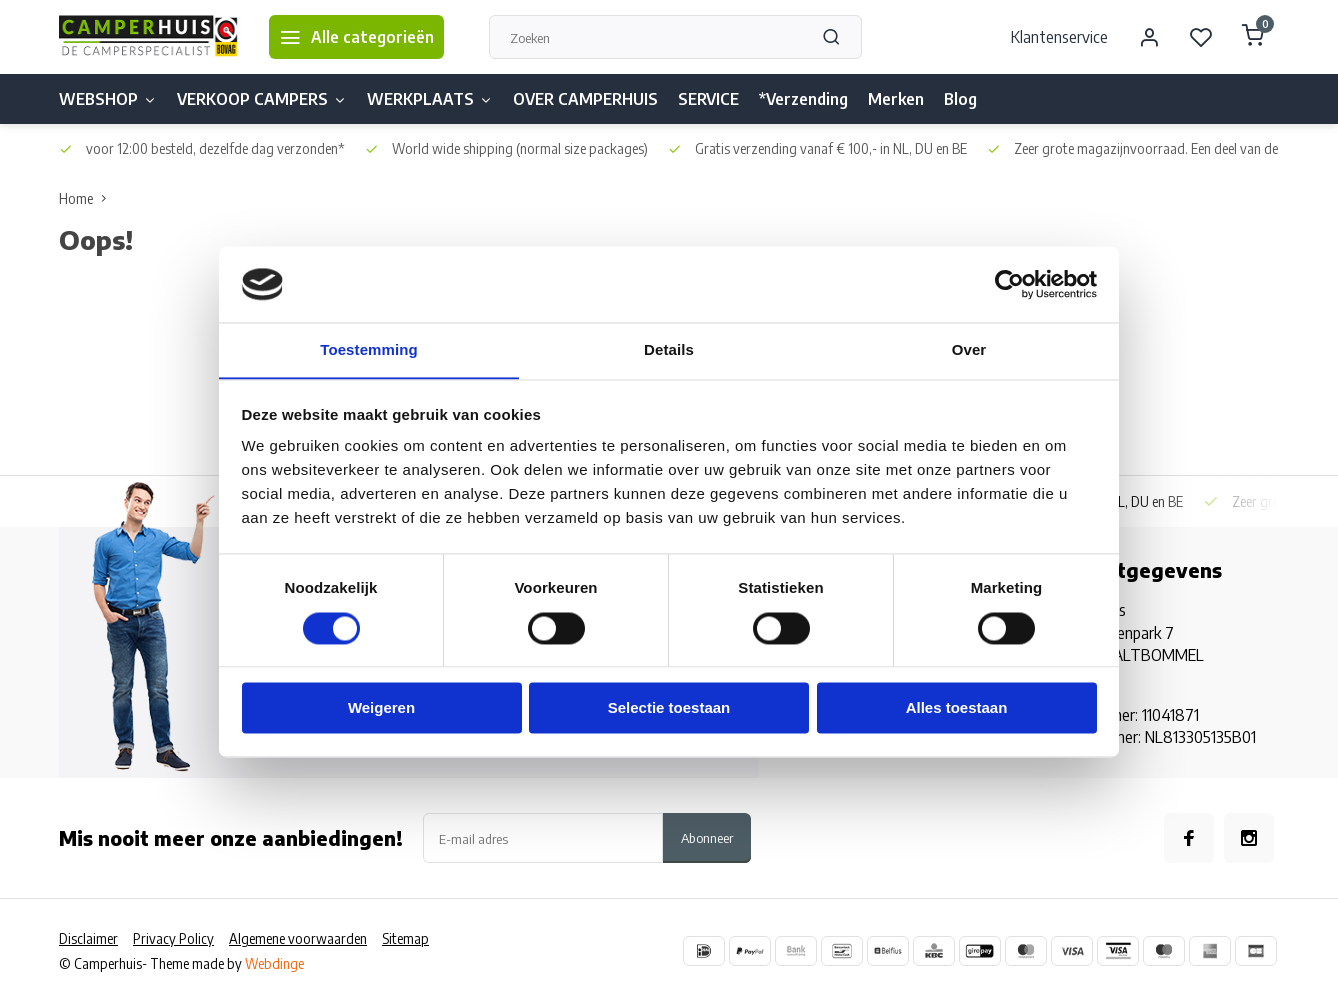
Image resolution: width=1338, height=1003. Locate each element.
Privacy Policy (173, 938)
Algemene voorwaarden (298, 938)
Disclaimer (88, 938)
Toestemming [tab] (369, 349)
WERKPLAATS (430, 99)
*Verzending (803, 99)
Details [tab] (669, 349)
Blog (960, 99)
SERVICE (708, 99)
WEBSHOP (108, 99)
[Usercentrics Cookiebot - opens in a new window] (1009, 284)
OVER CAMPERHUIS (585, 99)
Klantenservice (1059, 37)
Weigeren (381, 708)
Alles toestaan (957, 708)
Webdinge (274, 963)
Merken (896, 99)
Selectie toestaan (669, 708)
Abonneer (707, 837)
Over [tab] (969, 349)
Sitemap (405, 938)
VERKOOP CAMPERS (262, 99)
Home (87, 198)
